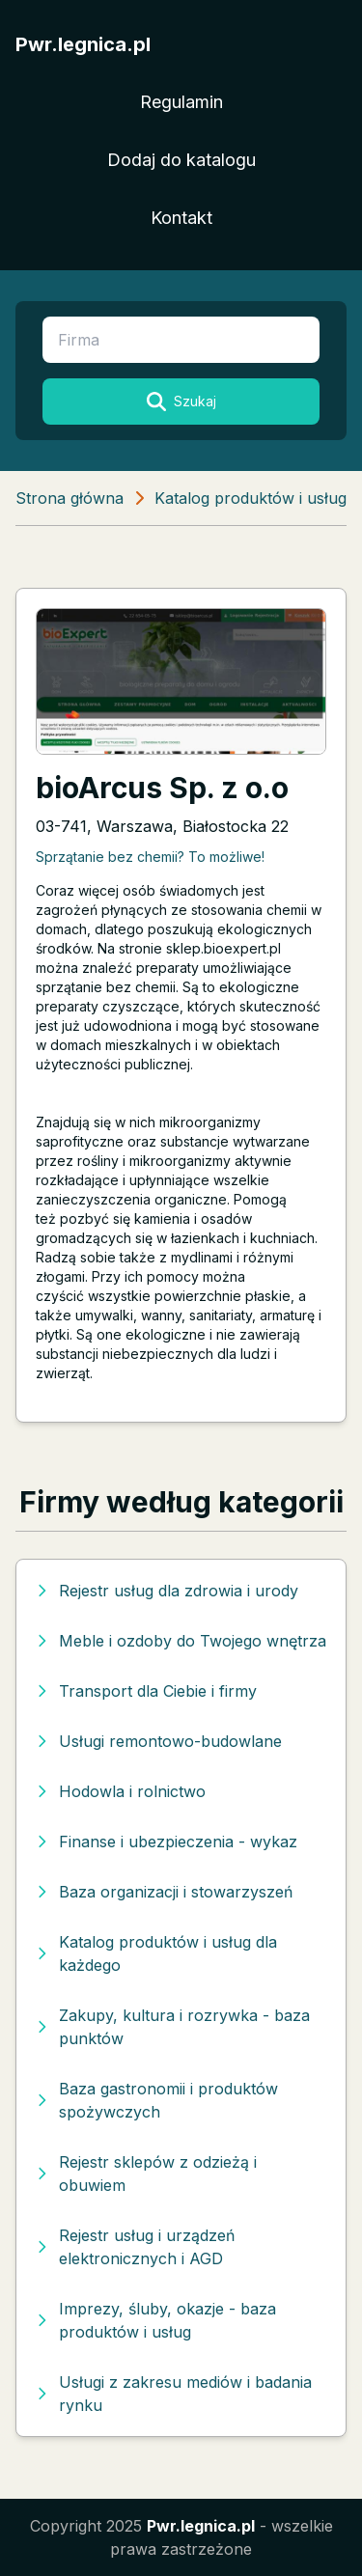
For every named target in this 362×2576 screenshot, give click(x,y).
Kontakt (181, 218)
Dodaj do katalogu (181, 160)
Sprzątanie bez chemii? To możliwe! (150, 856)
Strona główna (69, 498)
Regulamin (181, 102)
